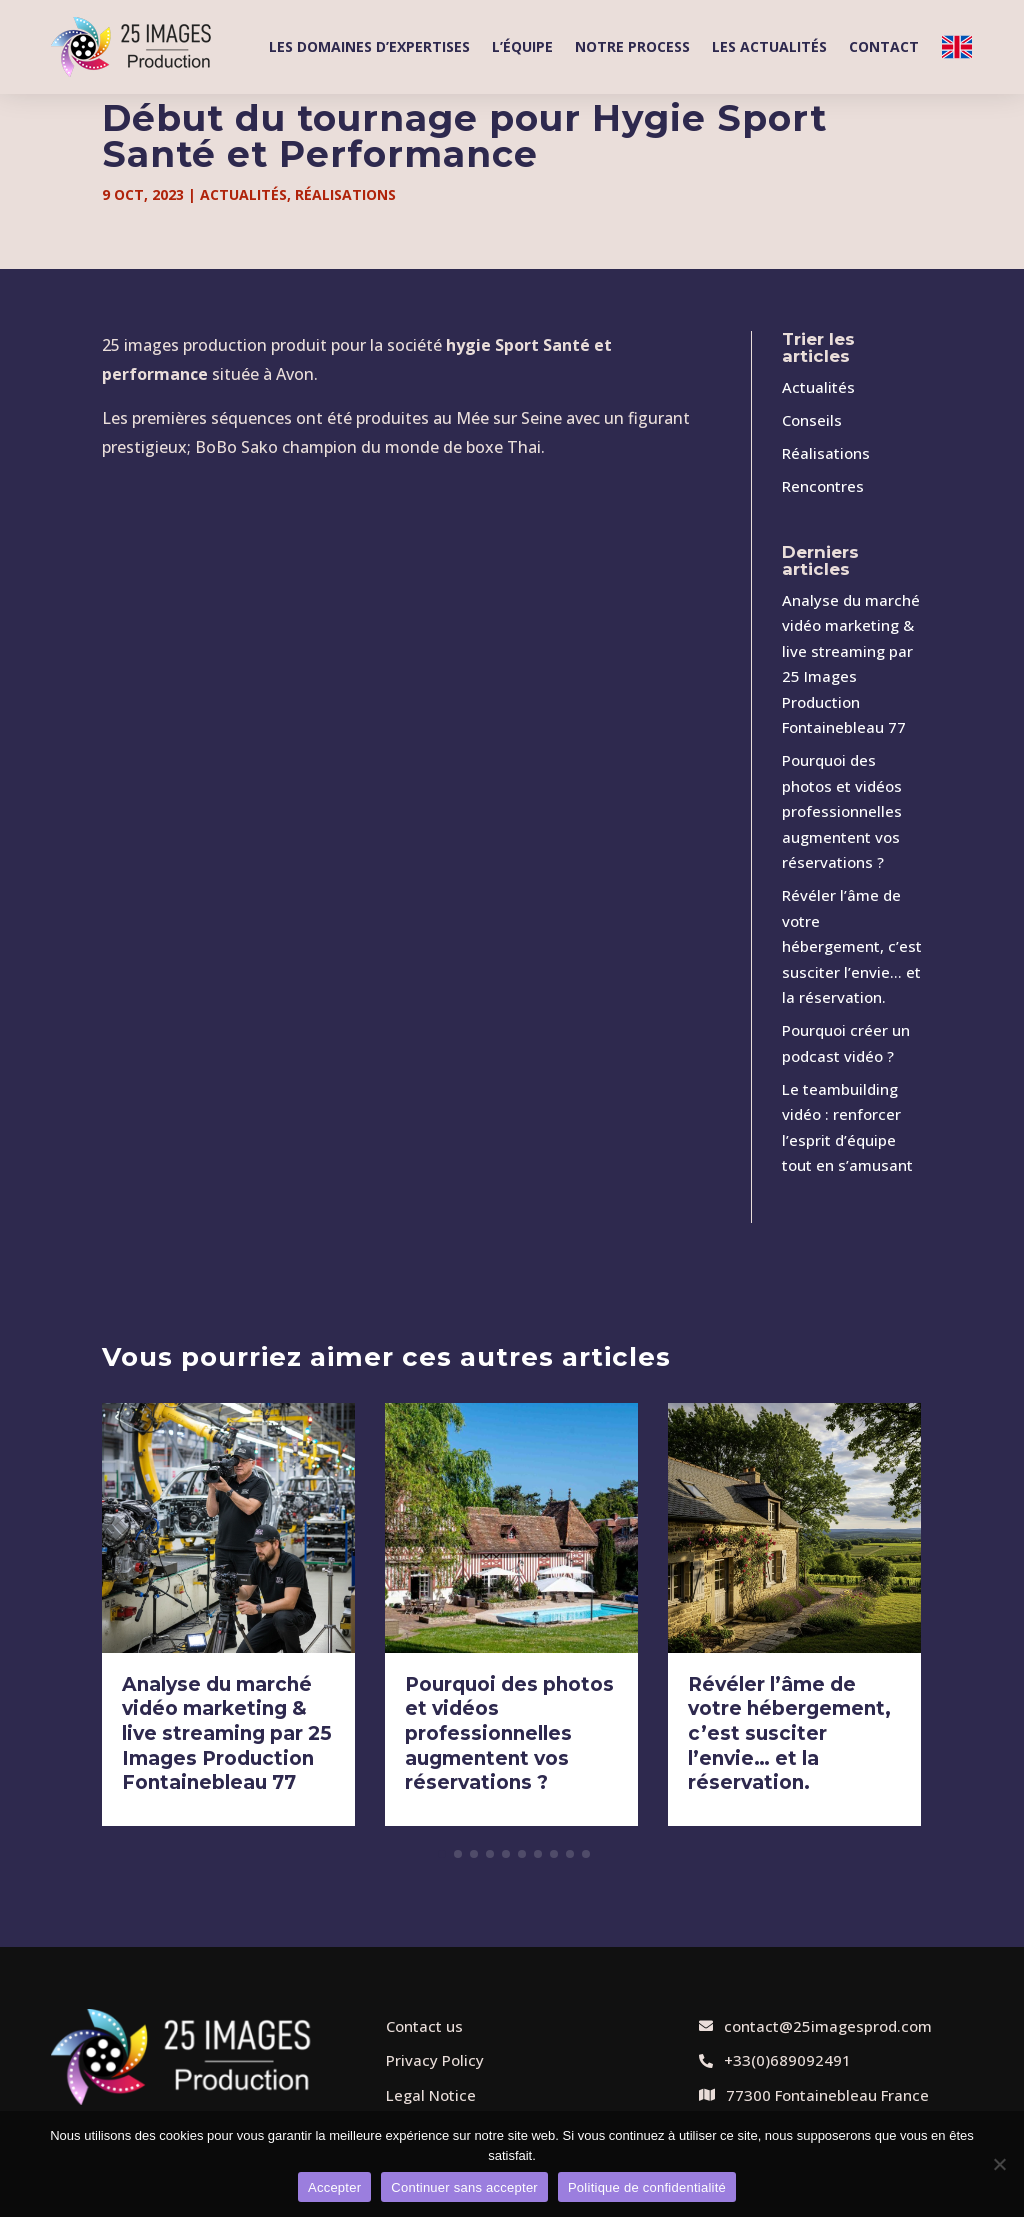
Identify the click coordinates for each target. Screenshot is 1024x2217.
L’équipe (522, 46)
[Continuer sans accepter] (999, 2164)
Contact (884, 46)
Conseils (812, 420)
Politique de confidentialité (647, 2187)
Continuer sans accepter (464, 2187)
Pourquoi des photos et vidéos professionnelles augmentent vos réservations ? (842, 811)
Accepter (334, 2187)
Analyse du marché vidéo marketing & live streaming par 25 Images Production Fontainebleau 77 (227, 1734)
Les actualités (769, 46)
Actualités (243, 194)
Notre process (632, 46)
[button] (442, 1854)
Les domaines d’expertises (369, 46)
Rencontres (823, 486)
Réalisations (345, 194)
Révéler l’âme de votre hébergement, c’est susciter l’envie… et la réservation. (852, 946)
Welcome (957, 47)
